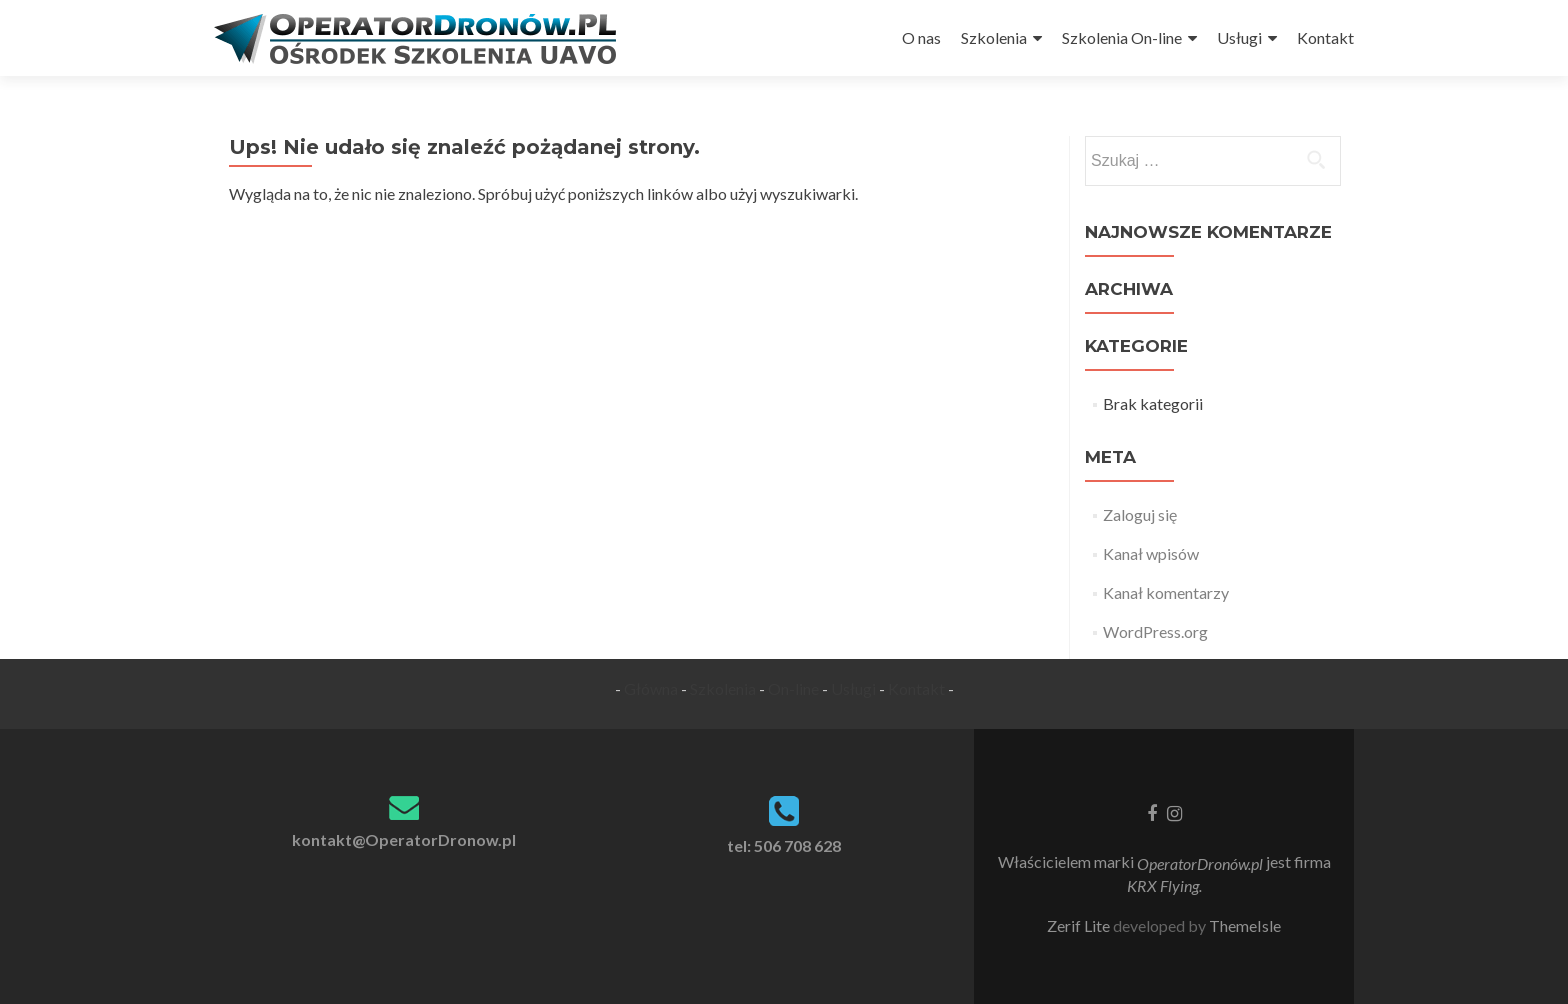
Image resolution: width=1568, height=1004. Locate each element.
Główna (651, 688)
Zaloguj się (1140, 514)
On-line (793, 688)
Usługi (1239, 37)
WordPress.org (1155, 631)
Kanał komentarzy (1166, 592)
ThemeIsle (1245, 925)
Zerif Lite (1080, 925)
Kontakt (1325, 37)
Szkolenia (994, 37)
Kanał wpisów (1151, 553)
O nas (921, 37)
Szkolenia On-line (1122, 37)
